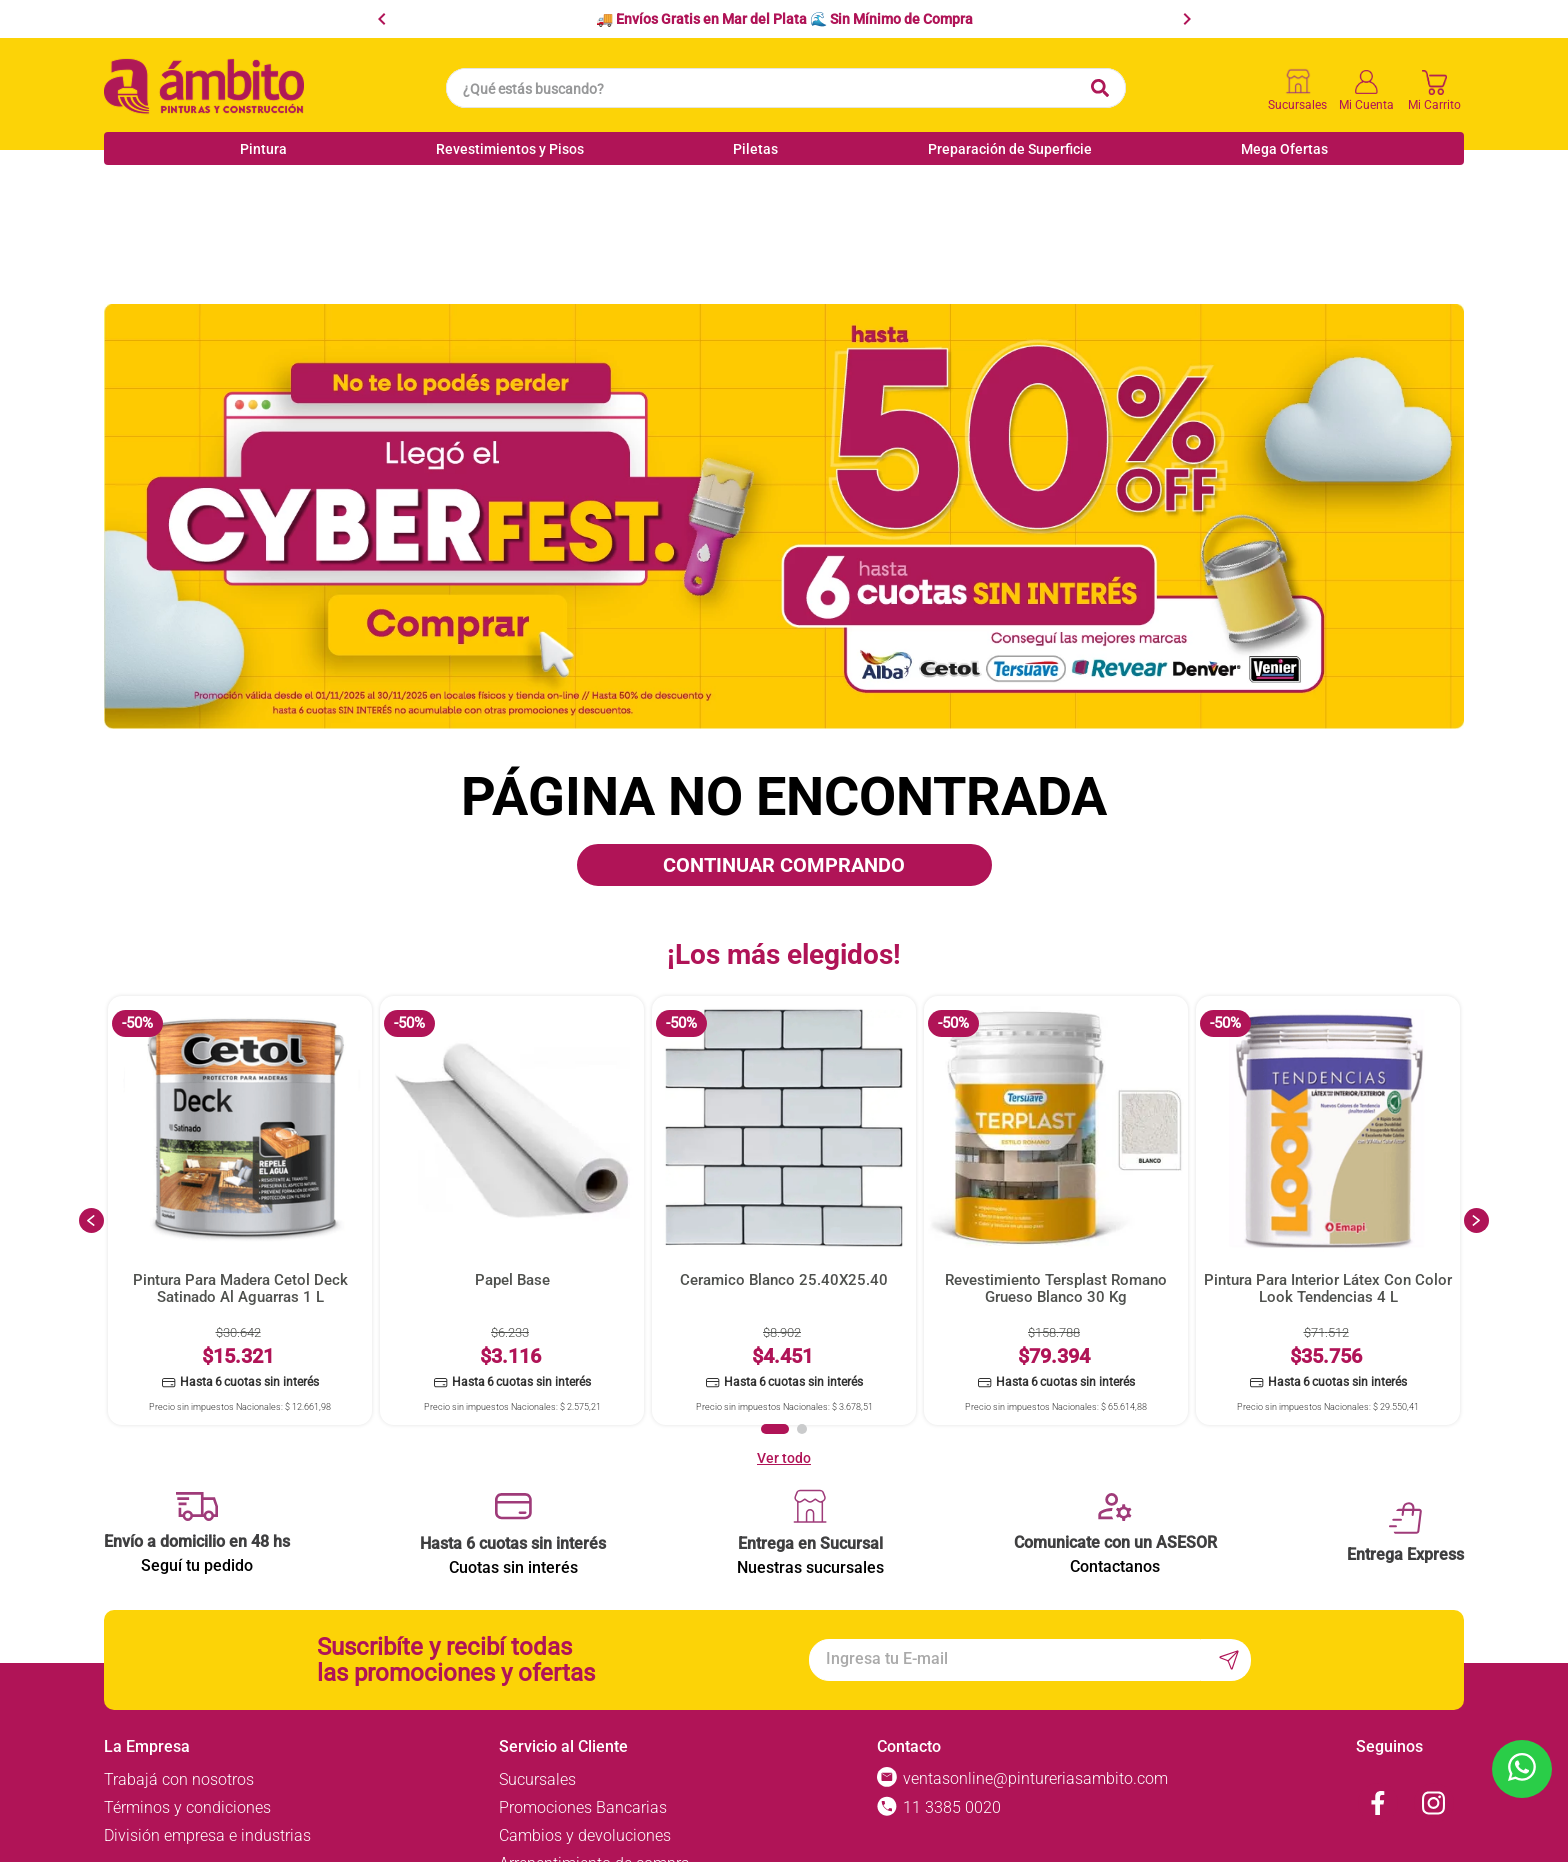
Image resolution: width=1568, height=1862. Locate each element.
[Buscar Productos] (1099, 88)
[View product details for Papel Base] (512, 1104)
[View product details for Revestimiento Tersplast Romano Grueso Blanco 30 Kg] (1056, 1104)
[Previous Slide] (382, 19)
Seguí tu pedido (197, 1459)
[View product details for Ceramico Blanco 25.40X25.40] (784, 1104)
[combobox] (786, 88)
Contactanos (1115, 1460)
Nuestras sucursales (810, 1461)
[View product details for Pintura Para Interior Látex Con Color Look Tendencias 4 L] (1328, 1104)
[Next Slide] (1187, 19)
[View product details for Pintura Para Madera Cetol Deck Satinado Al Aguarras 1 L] (240, 1104)
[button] (775, 1323)
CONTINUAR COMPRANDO (784, 759)
